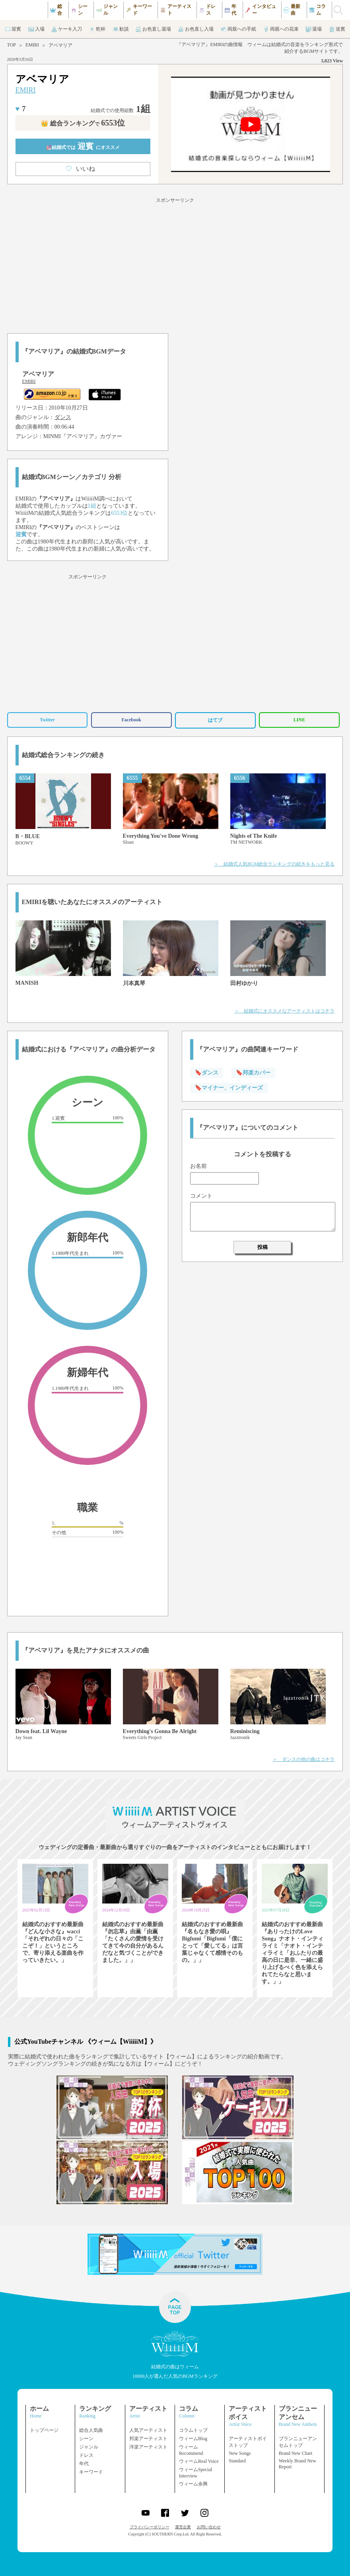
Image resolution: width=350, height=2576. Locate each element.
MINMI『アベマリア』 (71, 436)
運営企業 (183, 2527)
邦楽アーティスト (148, 2438)
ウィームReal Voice (199, 2461)
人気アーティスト (148, 2430)
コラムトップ (193, 2430)
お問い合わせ (209, 2527)
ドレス (86, 2455)
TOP (11, 45)
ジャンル (88, 2447)
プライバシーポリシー (149, 2527)
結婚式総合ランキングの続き (63, 755)
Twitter (47, 720)
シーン (86, 2438)
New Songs (240, 2453)
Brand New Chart (296, 2453)
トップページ (44, 2430)
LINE (299, 720)
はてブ (215, 720)
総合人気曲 (91, 2430)
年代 (84, 2463)
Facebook (131, 720)
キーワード (91, 2472)
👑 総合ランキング (83, 123)
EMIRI (32, 45)
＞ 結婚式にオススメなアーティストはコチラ (284, 1011)
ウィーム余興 (193, 2484)
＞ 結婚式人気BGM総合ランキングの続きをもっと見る (274, 864)
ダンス (62, 417)
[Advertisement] (175, 264)
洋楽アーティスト (148, 2447)
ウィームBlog (193, 2438)
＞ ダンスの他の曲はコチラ (303, 1759)
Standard (237, 2461)
